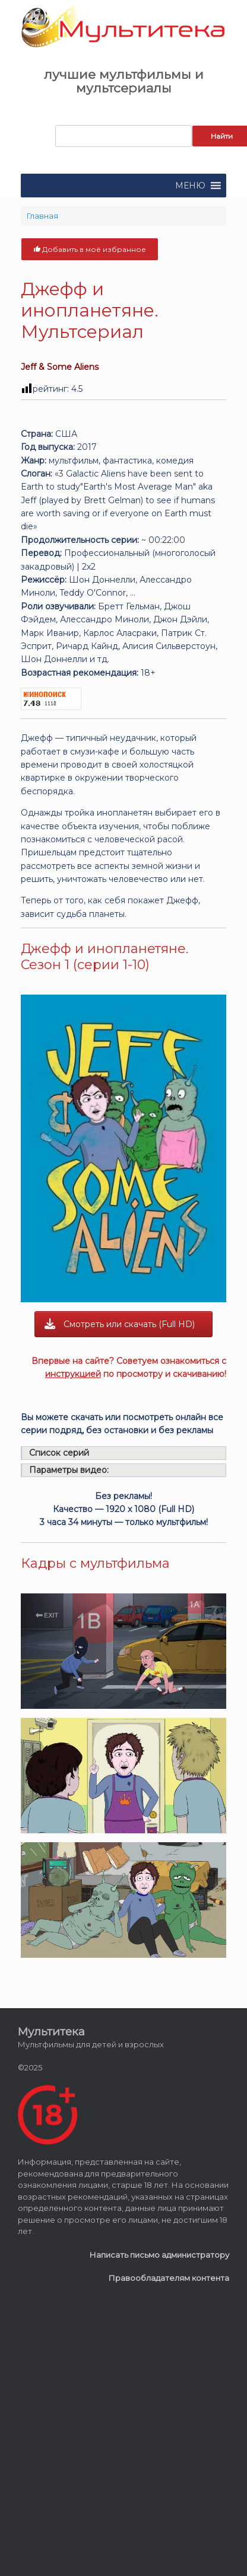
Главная (42, 215)
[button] (190, 185)
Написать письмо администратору (159, 2254)
